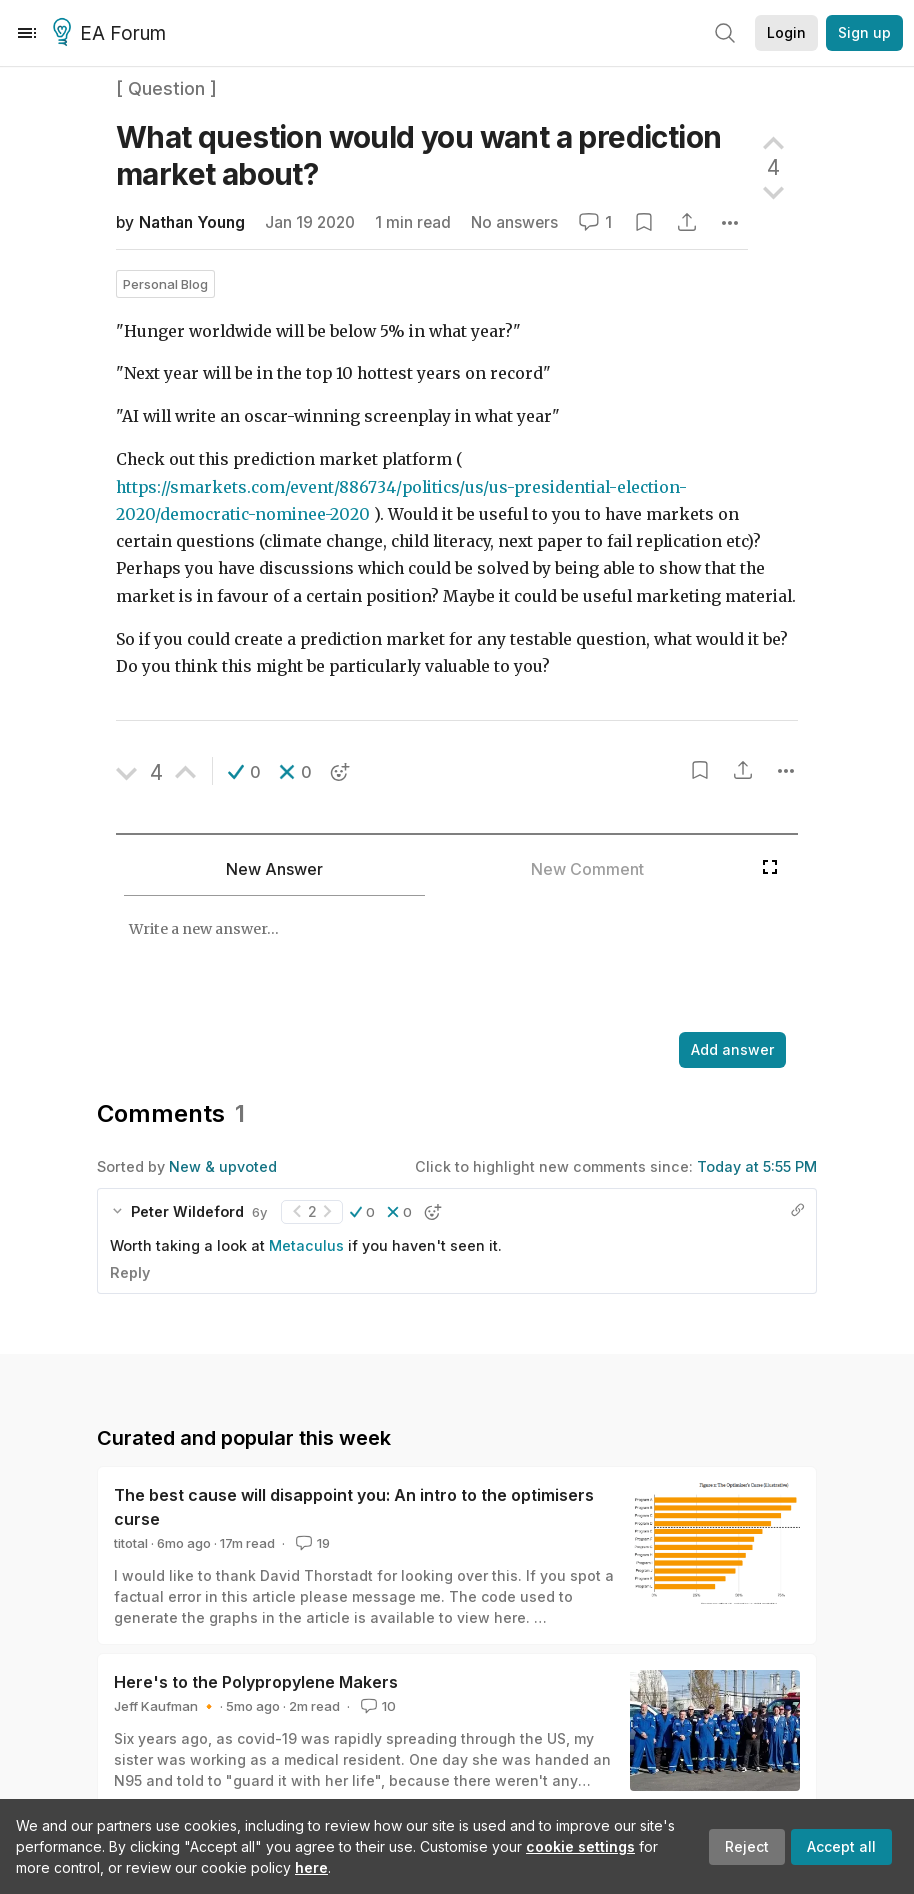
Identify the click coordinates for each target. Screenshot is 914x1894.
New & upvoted (223, 1166)
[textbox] (434, 966)
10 (376, 1706)
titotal (131, 1543)
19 (311, 1543)
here (311, 1867)
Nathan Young (192, 222)
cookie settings (580, 1846)
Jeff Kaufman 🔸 (165, 1706)
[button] (244, 772)
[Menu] (27, 33)
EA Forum (112, 34)
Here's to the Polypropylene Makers (256, 1682)
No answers (514, 222)
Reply (130, 1272)
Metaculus (306, 1245)
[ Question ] (166, 88)
